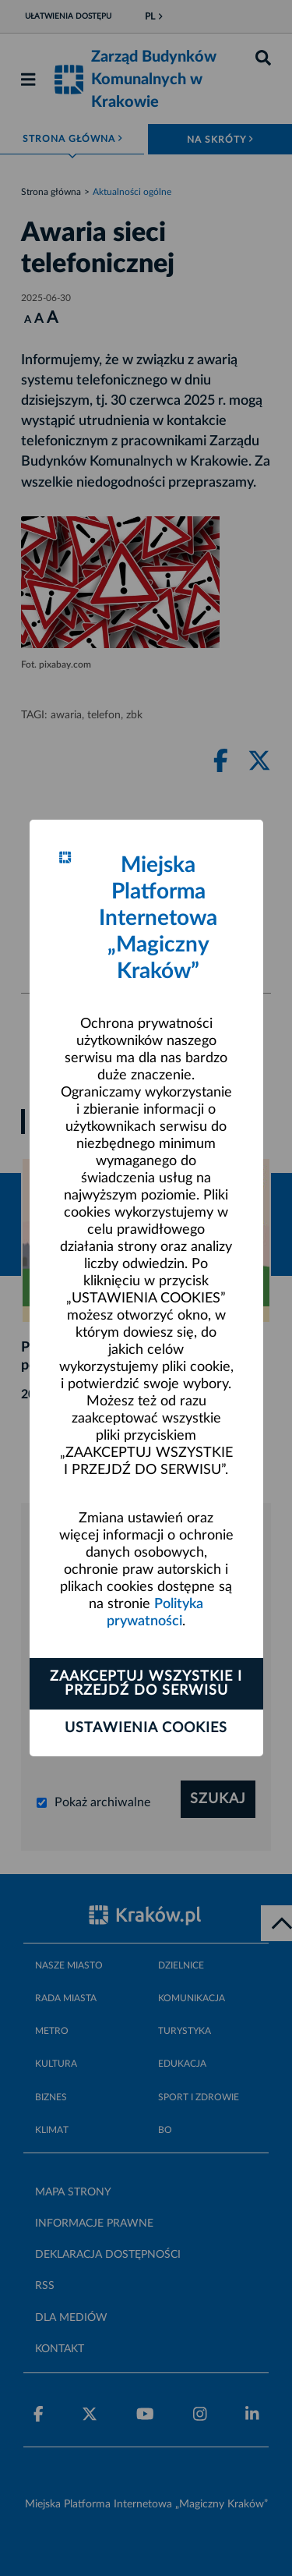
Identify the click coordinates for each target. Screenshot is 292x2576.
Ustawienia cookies (146, 1728)
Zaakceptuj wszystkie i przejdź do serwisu (146, 1684)
